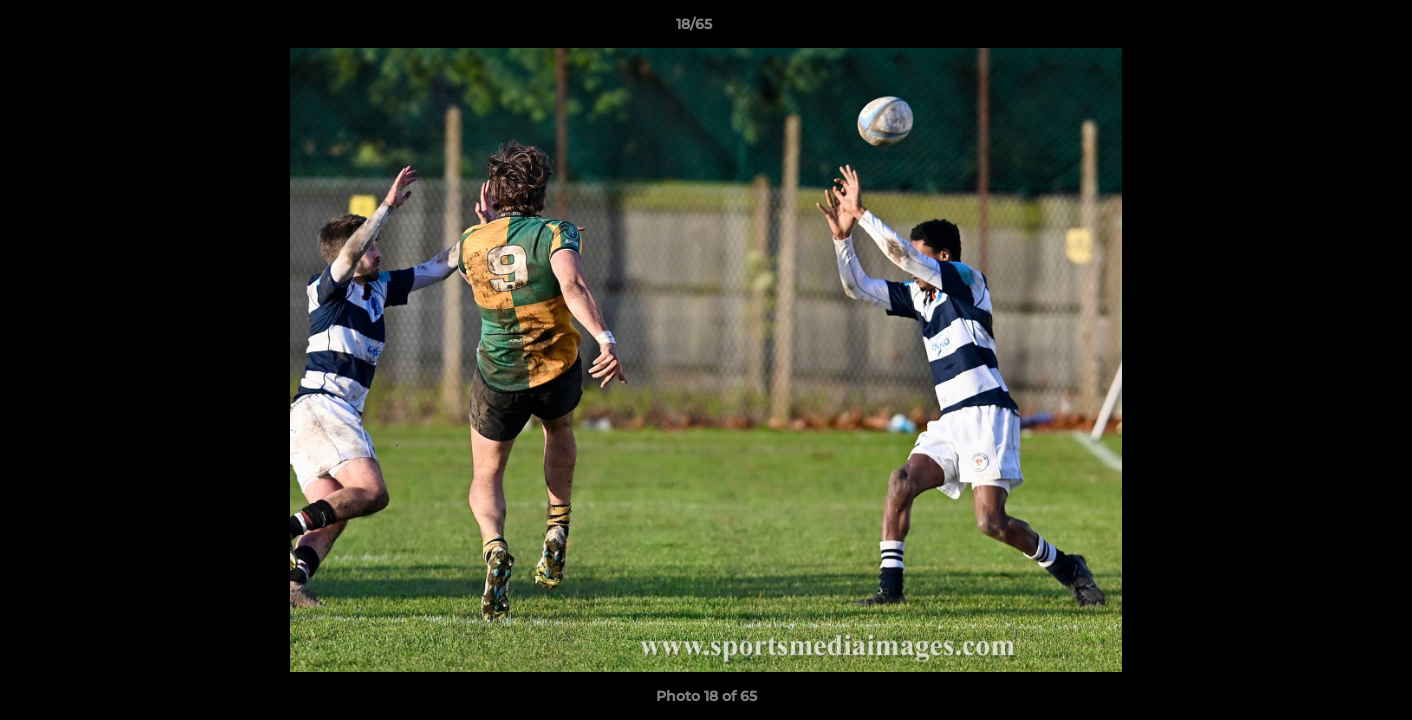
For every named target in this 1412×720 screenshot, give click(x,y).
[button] (1328, 29)
